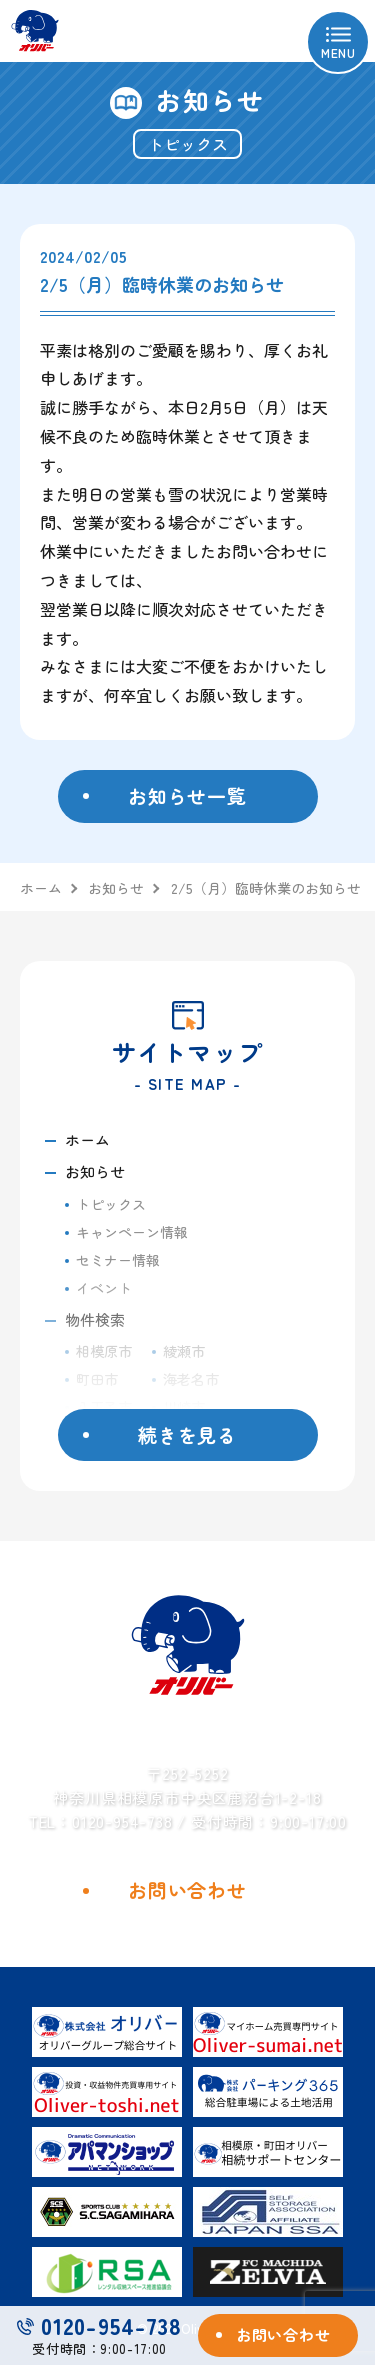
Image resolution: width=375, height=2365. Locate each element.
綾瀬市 (184, 1351)
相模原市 (104, 1351)
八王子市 (104, 1407)
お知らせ (95, 1171)
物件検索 (95, 1319)
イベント (104, 1288)
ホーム (87, 1139)
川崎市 (184, 1407)
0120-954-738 (99, 2325)
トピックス (111, 1204)
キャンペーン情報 (132, 1232)
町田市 (97, 1379)
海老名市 (191, 1379)
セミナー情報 (118, 1260)
